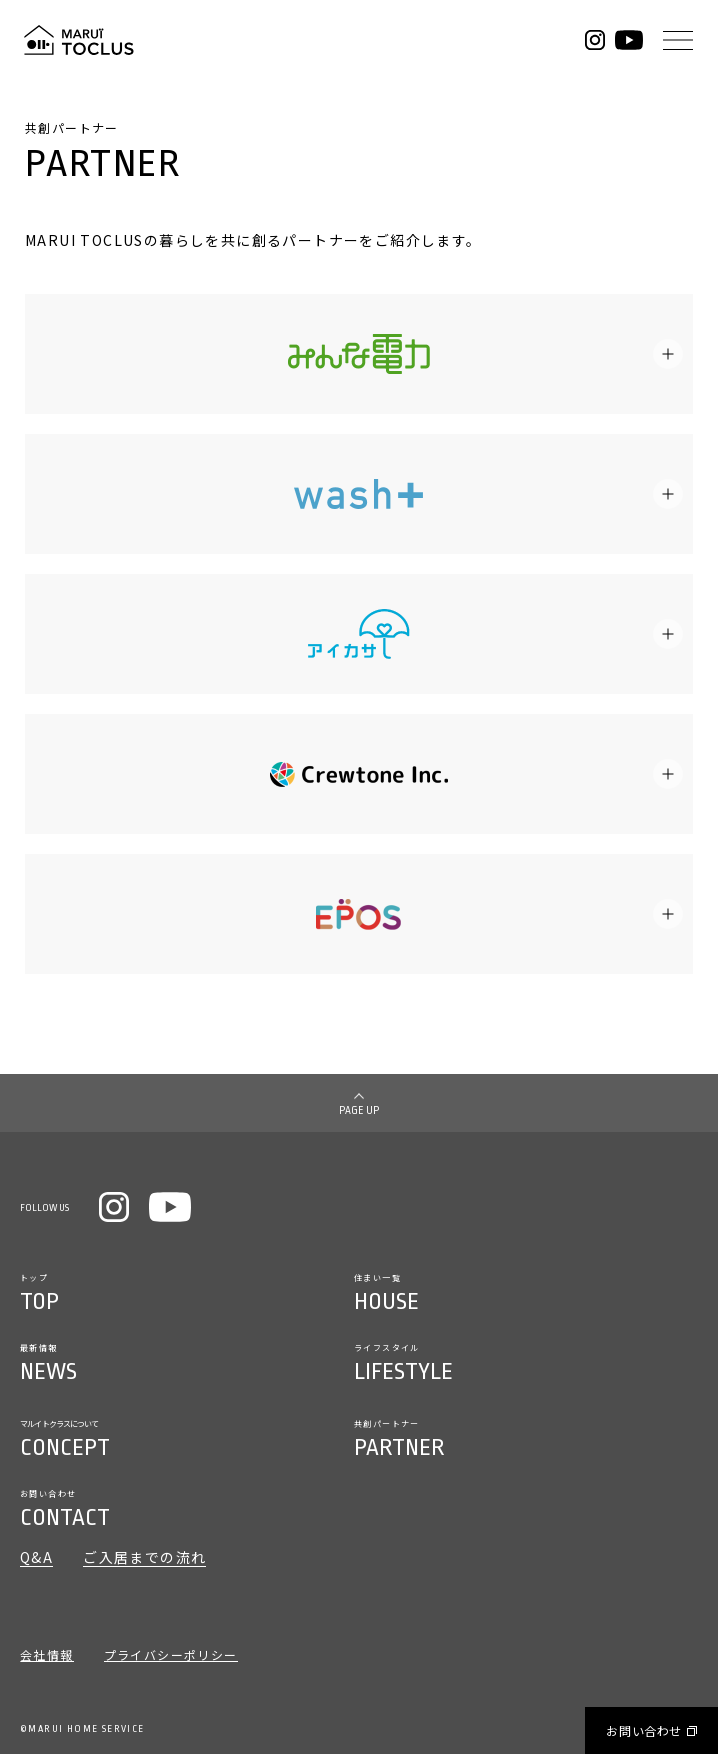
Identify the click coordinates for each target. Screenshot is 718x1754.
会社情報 (47, 1656)
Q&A (36, 1558)
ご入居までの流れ (144, 1558)
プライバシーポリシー (171, 1656)
